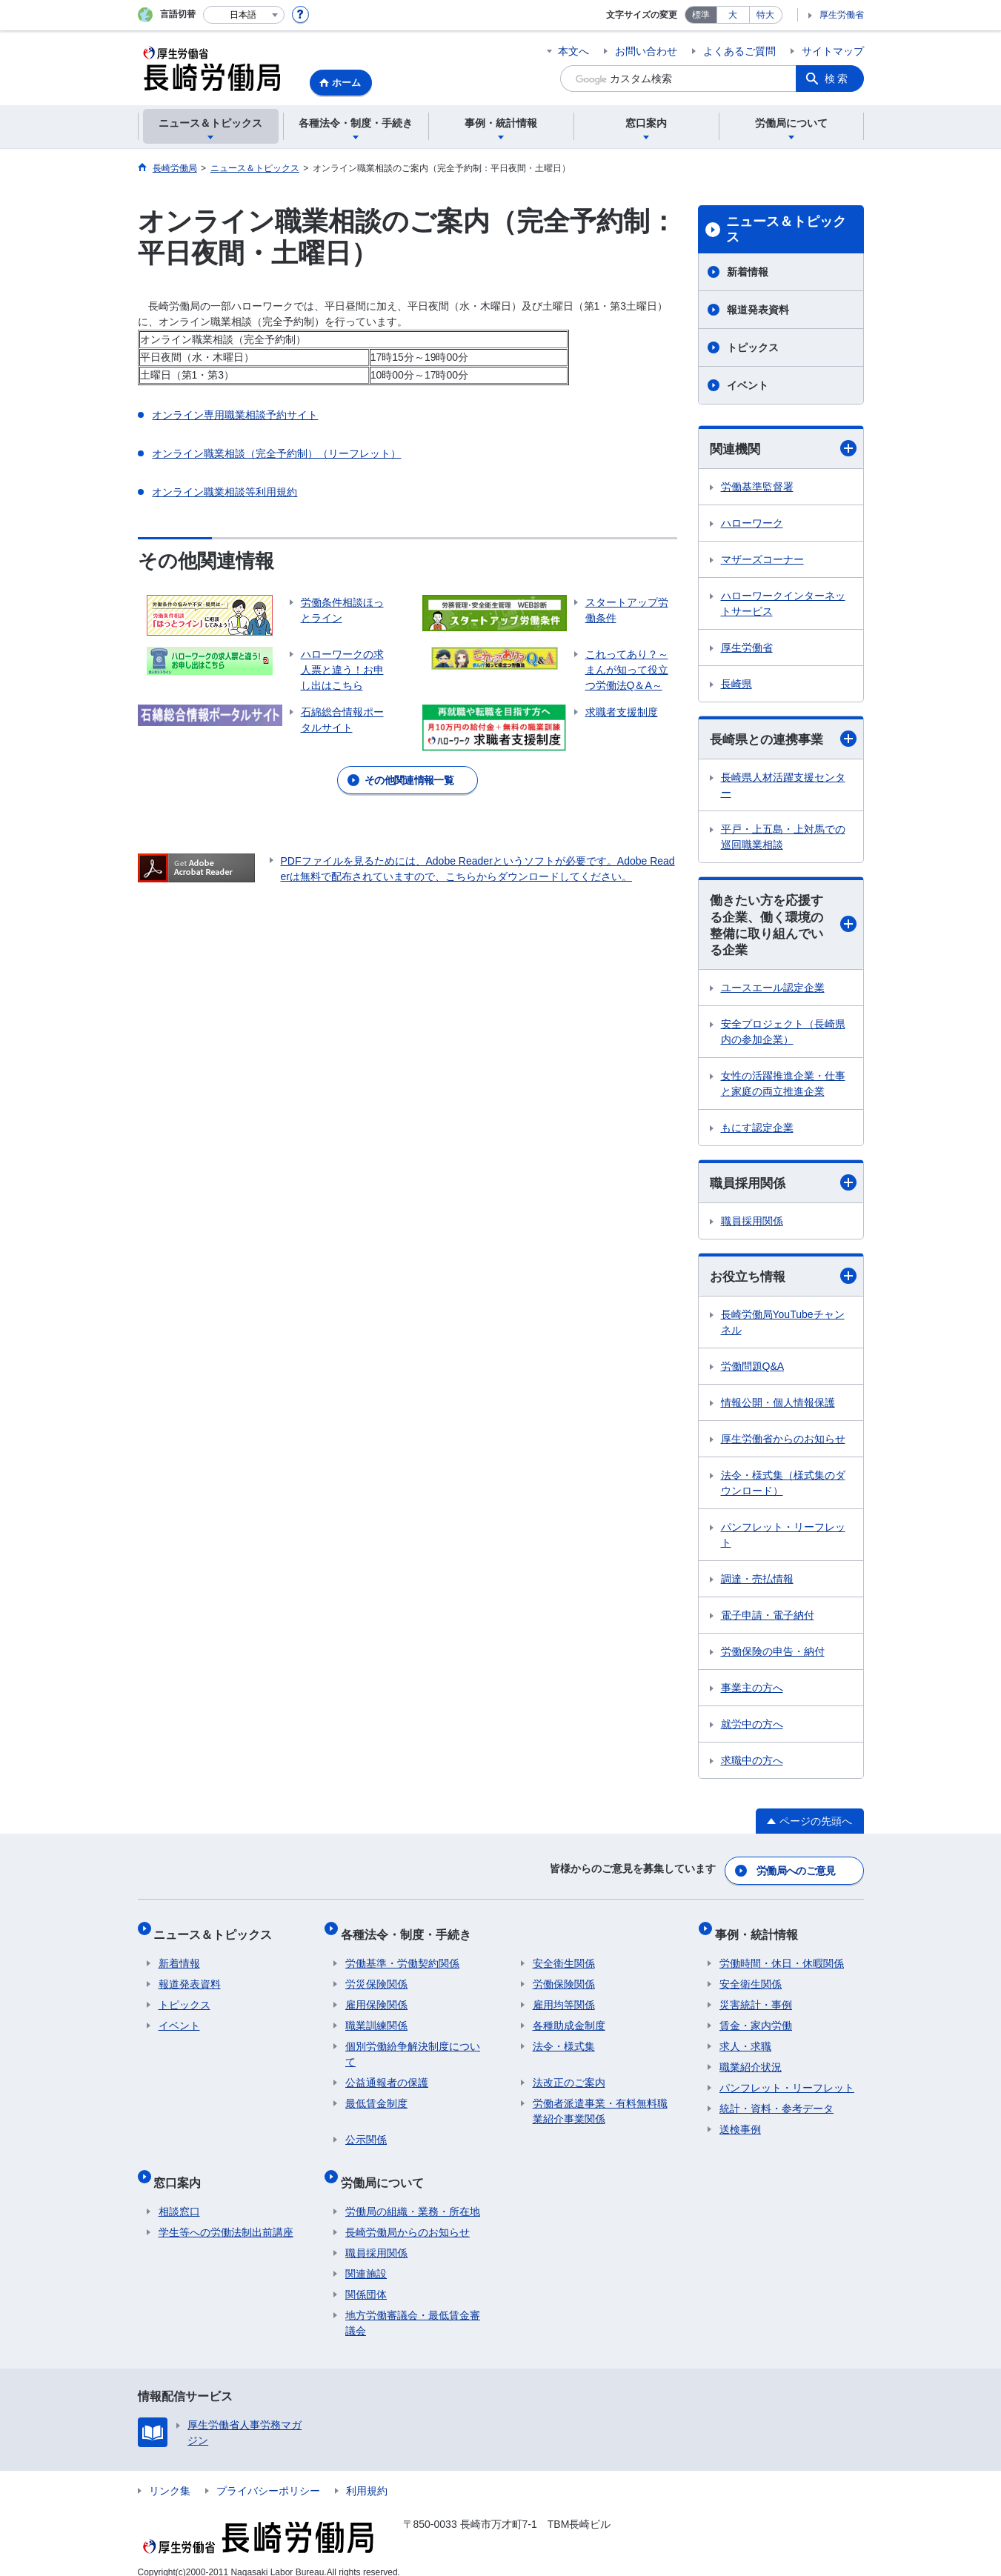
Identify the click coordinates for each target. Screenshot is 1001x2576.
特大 (765, 15)
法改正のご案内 (569, 2077)
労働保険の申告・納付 (773, 1659)
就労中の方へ (752, 1731)
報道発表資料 (758, 310)
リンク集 (169, 2475)
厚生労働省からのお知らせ (783, 1446)
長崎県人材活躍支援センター (783, 787)
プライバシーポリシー (268, 2475)
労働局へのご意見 (796, 1874)
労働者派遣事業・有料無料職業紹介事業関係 (600, 2105)
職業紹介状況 (750, 2061)
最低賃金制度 (376, 2097)
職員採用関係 (783, 1188)
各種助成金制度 (569, 2020)
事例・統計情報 (760, 1932)
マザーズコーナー (762, 560)
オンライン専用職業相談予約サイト (235, 415)
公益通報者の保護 (386, 2077)
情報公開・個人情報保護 (778, 1410)
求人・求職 (745, 2040)
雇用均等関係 (564, 1999)
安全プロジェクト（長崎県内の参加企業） (783, 1037)
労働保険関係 (564, 1978)
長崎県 (736, 684)
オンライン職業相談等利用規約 (224, 492)
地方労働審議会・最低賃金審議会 (412, 2307)
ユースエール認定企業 (773, 993)
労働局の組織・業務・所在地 (412, 2196)
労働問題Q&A (753, 1373)
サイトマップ (833, 51)
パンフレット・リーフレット (783, 1542)
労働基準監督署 (757, 487)
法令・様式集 (564, 2040)
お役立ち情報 (783, 1282)
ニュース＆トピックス (786, 229)
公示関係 (366, 2134)
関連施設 (366, 2258)
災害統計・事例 (755, 1999)
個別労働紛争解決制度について (412, 2048)
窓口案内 (182, 2171)
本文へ (573, 51)
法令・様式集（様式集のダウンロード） (783, 1490)
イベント (747, 385)
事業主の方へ (752, 1695)
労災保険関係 (376, 1978)
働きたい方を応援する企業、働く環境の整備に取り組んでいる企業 (783, 929)
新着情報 (747, 272)
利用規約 (367, 2475)
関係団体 (366, 2279)
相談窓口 (179, 2196)
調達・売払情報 (757, 1586)
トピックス (753, 347)
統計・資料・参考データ (776, 2103)
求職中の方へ (752, 1768)
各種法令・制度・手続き (410, 1932)
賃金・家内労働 (755, 2020)
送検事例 (740, 2123)
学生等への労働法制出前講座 (226, 2217)
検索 (837, 78)
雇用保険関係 (376, 1999)
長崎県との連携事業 (783, 740)
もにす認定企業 (757, 1133)
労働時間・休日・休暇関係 (781, 1957)
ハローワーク (752, 524)
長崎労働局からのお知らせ (407, 2217)
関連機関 (783, 448)
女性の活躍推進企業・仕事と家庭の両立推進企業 (783, 1088)
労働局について (386, 2171)
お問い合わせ (646, 51)
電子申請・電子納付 (767, 1622)
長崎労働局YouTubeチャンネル (783, 1329)
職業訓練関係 (376, 2020)
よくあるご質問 (739, 51)
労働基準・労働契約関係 (402, 1957)
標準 (701, 15)
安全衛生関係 (564, 1957)
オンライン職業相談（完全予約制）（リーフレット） (276, 453)
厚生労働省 (841, 15)
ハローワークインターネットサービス (783, 604)
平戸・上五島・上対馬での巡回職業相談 (783, 839)
